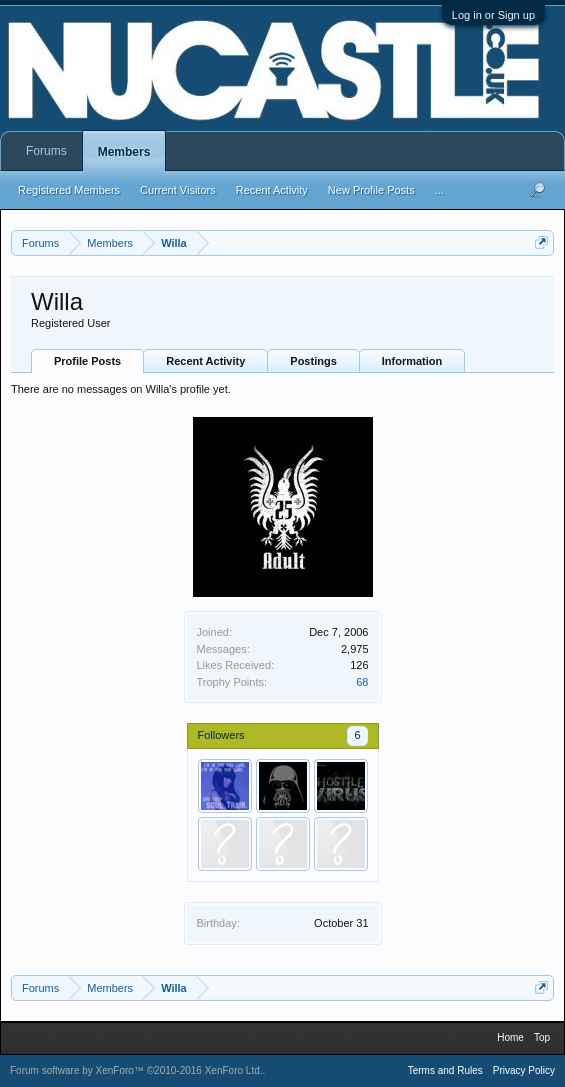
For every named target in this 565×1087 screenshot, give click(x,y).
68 (362, 682)
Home (510, 1037)
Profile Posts (87, 361)
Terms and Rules (445, 1070)
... (439, 190)
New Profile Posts (371, 190)
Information (412, 361)
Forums (46, 151)
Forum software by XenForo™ (136, 1070)
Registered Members (69, 190)
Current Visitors (178, 190)
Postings (313, 361)
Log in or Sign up (493, 15)
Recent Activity (205, 361)
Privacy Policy (524, 1070)
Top (542, 1037)
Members (124, 152)
